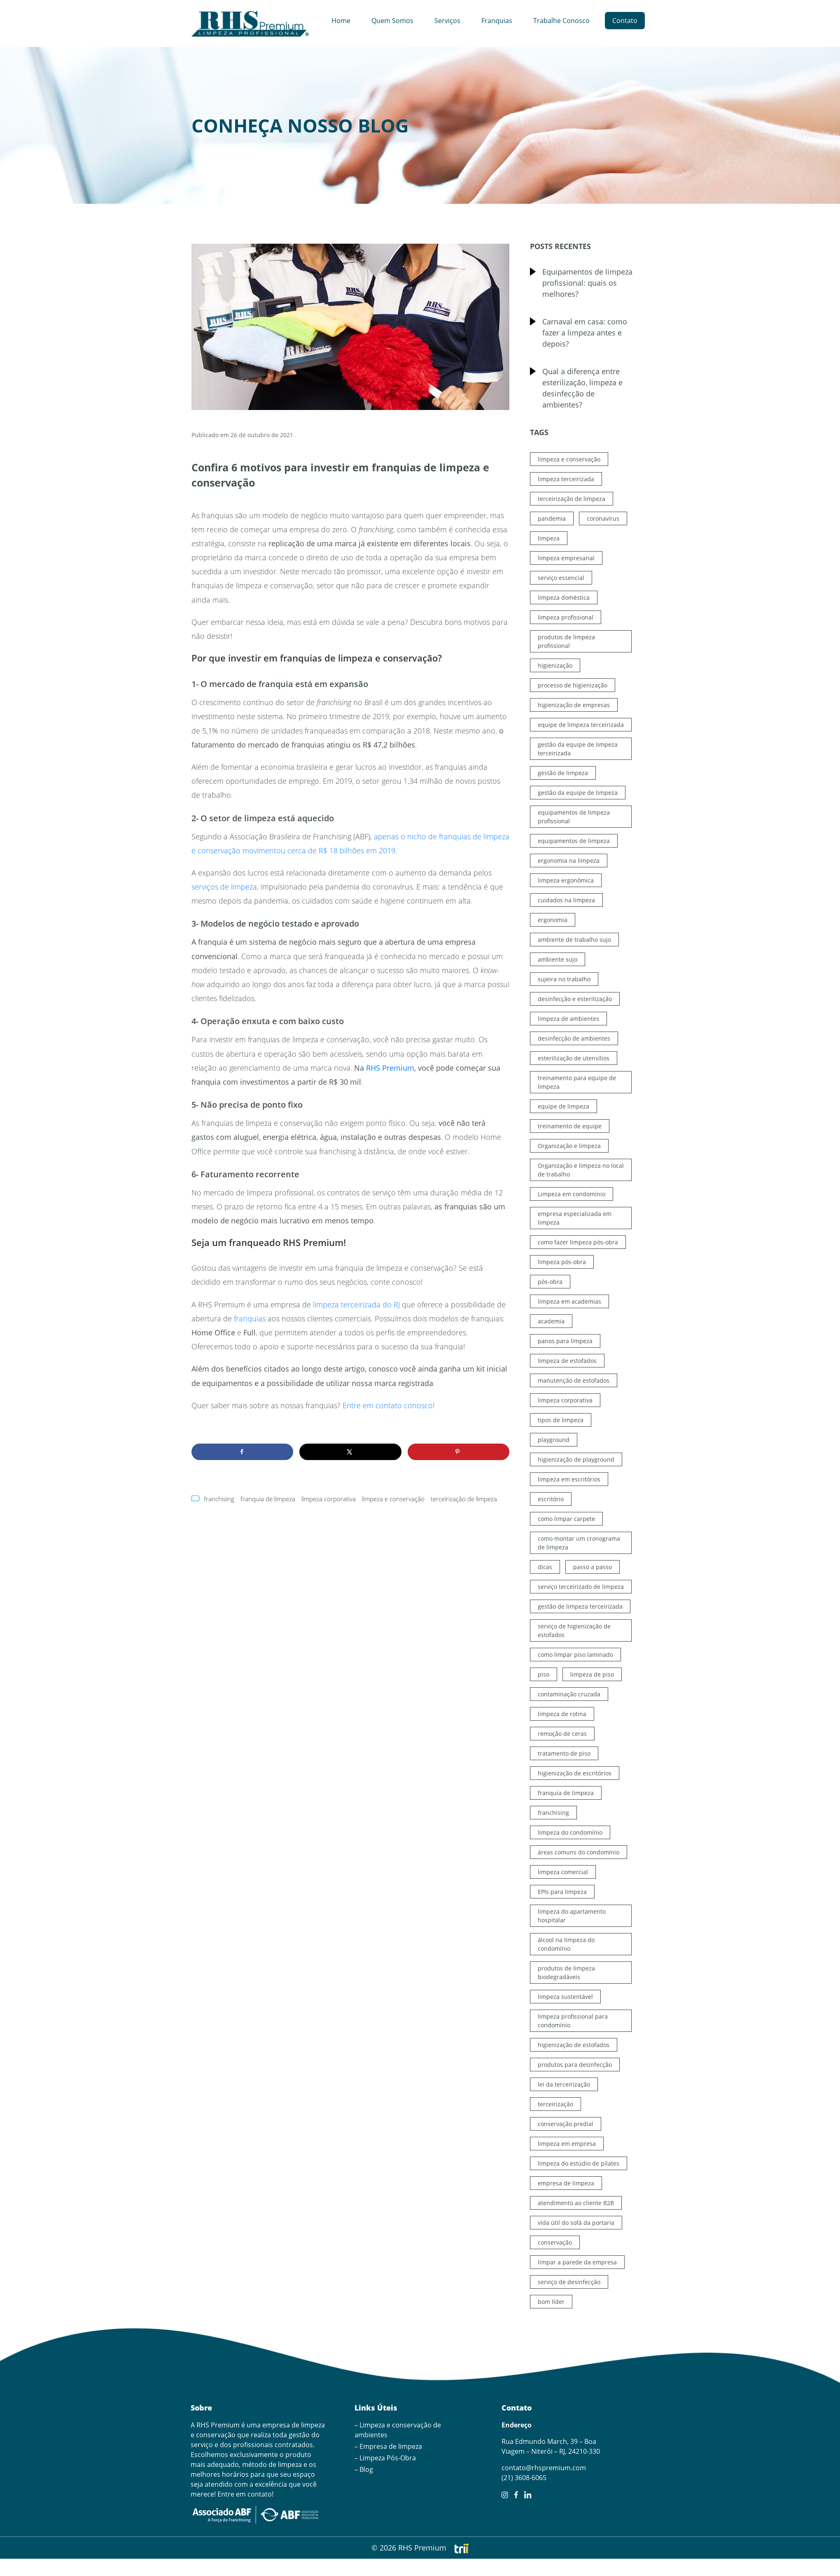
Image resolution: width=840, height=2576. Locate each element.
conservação (555, 2242)
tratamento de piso (564, 1753)
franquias (250, 1318)
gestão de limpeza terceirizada (580, 1606)
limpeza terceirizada (566, 479)
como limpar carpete (566, 1519)
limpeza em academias (569, 1301)
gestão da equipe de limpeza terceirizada (578, 749)
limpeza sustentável (565, 1997)
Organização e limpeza (569, 1146)
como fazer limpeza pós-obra (578, 1242)
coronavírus (603, 518)
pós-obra (550, 1282)
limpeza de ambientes (568, 1018)
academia (551, 1321)
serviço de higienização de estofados (574, 1630)
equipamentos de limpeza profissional (574, 816)
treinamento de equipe (570, 1126)
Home (340, 20)
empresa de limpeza (566, 2183)
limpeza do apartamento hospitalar (572, 1916)
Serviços (447, 20)
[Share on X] (350, 1452)
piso (543, 1674)
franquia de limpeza (267, 1499)
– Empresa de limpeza (388, 2446)
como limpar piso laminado (575, 1654)
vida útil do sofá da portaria (576, 2223)
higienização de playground (576, 1459)
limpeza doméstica (564, 597)
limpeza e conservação (393, 1499)
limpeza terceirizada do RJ (356, 1304)
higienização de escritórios (574, 1773)
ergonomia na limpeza (569, 860)
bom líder (551, 2302)
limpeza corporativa (328, 1499)
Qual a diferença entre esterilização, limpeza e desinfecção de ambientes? (582, 388)
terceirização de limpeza (464, 1499)
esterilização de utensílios (573, 1058)
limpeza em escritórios (569, 1479)
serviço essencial (561, 578)
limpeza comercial (563, 1872)
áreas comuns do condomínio (578, 1852)
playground (553, 1440)
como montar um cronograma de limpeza (579, 1543)
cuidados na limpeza (566, 900)
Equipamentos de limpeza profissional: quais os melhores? (587, 283)
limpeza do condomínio (570, 1832)
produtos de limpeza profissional (566, 641)
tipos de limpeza (560, 1420)
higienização (555, 665)
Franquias (496, 20)
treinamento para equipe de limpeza (577, 1082)
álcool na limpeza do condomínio (566, 1944)
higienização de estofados (573, 2045)
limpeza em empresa (567, 2143)
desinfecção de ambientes (574, 1038)
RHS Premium (390, 1068)
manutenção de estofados (573, 1380)
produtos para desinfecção (575, 2064)
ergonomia (552, 920)
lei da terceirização (564, 2084)
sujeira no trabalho (564, 979)
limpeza (549, 538)
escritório (551, 1499)
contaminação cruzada (569, 1694)
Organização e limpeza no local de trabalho (581, 1170)
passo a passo (592, 1567)
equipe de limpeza (563, 1106)
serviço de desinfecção (569, 2282)
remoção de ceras (562, 1734)
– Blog (364, 2469)
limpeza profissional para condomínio (573, 2020)
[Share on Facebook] (242, 1452)
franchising (219, 1499)
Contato (624, 20)
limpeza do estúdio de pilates (578, 2163)
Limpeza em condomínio (571, 1194)
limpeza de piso (592, 1674)
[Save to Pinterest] (458, 1452)
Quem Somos (392, 20)
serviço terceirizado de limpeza (581, 1587)
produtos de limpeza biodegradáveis (566, 1972)
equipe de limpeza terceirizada (581, 725)
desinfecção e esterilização (575, 999)
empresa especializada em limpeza (574, 1218)
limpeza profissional (565, 617)
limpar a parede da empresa (577, 2262)
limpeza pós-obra (562, 1262)
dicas (545, 1567)
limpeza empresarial (566, 558)
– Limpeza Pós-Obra (385, 2457)
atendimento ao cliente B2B (576, 2203)
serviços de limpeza (224, 887)
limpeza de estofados (567, 1361)
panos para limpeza (565, 1341)
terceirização (555, 2104)
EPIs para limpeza (562, 1892)
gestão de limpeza (563, 773)
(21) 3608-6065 (524, 2477)
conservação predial (565, 2124)
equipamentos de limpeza (574, 841)
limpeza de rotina (562, 1714)
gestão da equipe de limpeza (578, 793)
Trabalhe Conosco (561, 20)
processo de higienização (572, 685)
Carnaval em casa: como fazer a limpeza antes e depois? (584, 333)
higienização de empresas (574, 705)
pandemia (552, 518)
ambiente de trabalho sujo (574, 939)
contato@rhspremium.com (544, 2467)
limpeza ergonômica (566, 880)
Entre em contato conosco (388, 1405)
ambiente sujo (557, 959)
